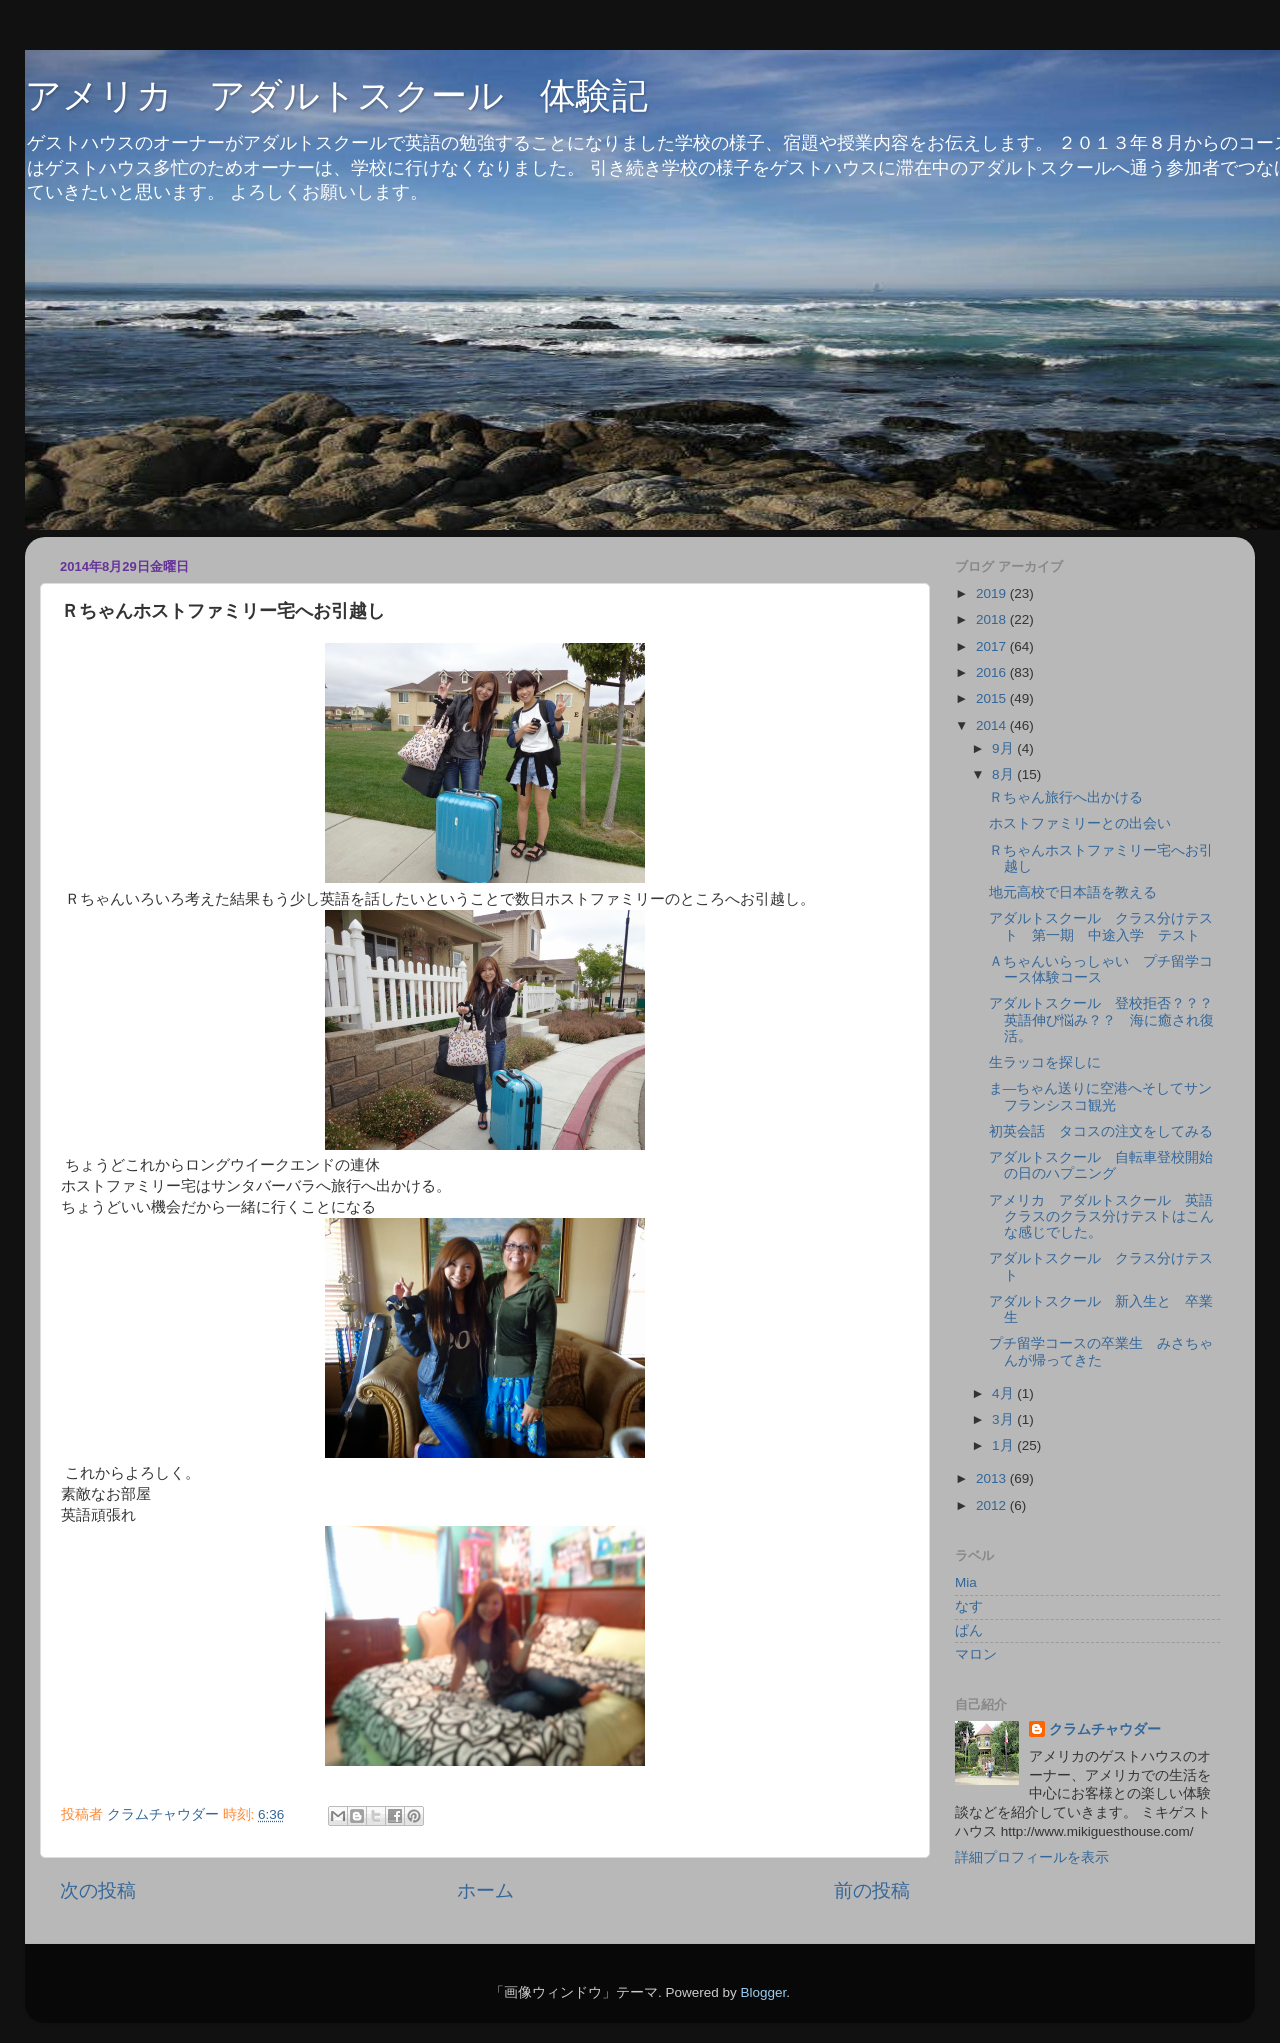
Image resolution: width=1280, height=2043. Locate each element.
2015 (993, 698)
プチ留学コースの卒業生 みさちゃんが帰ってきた (1101, 1351)
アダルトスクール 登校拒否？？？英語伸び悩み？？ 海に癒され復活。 (1101, 1019)
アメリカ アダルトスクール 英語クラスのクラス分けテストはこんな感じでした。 (1101, 1216)
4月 (1004, 1393)
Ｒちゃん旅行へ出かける (1066, 797)
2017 (993, 646)
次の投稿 (98, 1890)
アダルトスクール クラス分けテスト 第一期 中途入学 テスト (1101, 926)
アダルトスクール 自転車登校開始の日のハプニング (1101, 1165)
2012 (993, 1505)
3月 (1004, 1419)
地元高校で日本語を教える (1073, 892)
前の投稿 (872, 1890)
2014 (993, 725)
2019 (993, 593)
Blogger (763, 1992)
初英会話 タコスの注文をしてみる (1101, 1131)
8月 (1004, 774)
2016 (993, 672)
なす (969, 1606)
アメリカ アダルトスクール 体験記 (336, 95)
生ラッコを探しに (1045, 1062)
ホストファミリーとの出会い (1080, 823)
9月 (1004, 748)
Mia (966, 1582)
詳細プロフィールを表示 (1032, 1857)
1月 (1004, 1445)
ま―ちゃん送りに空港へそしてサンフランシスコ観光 (1101, 1096)
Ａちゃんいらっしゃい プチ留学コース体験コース (1101, 969)
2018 (993, 619)
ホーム (485, 1890)
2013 (993, 1478)
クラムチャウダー (1105, 1729)
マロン (976, 1654)
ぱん (969, 1630)
